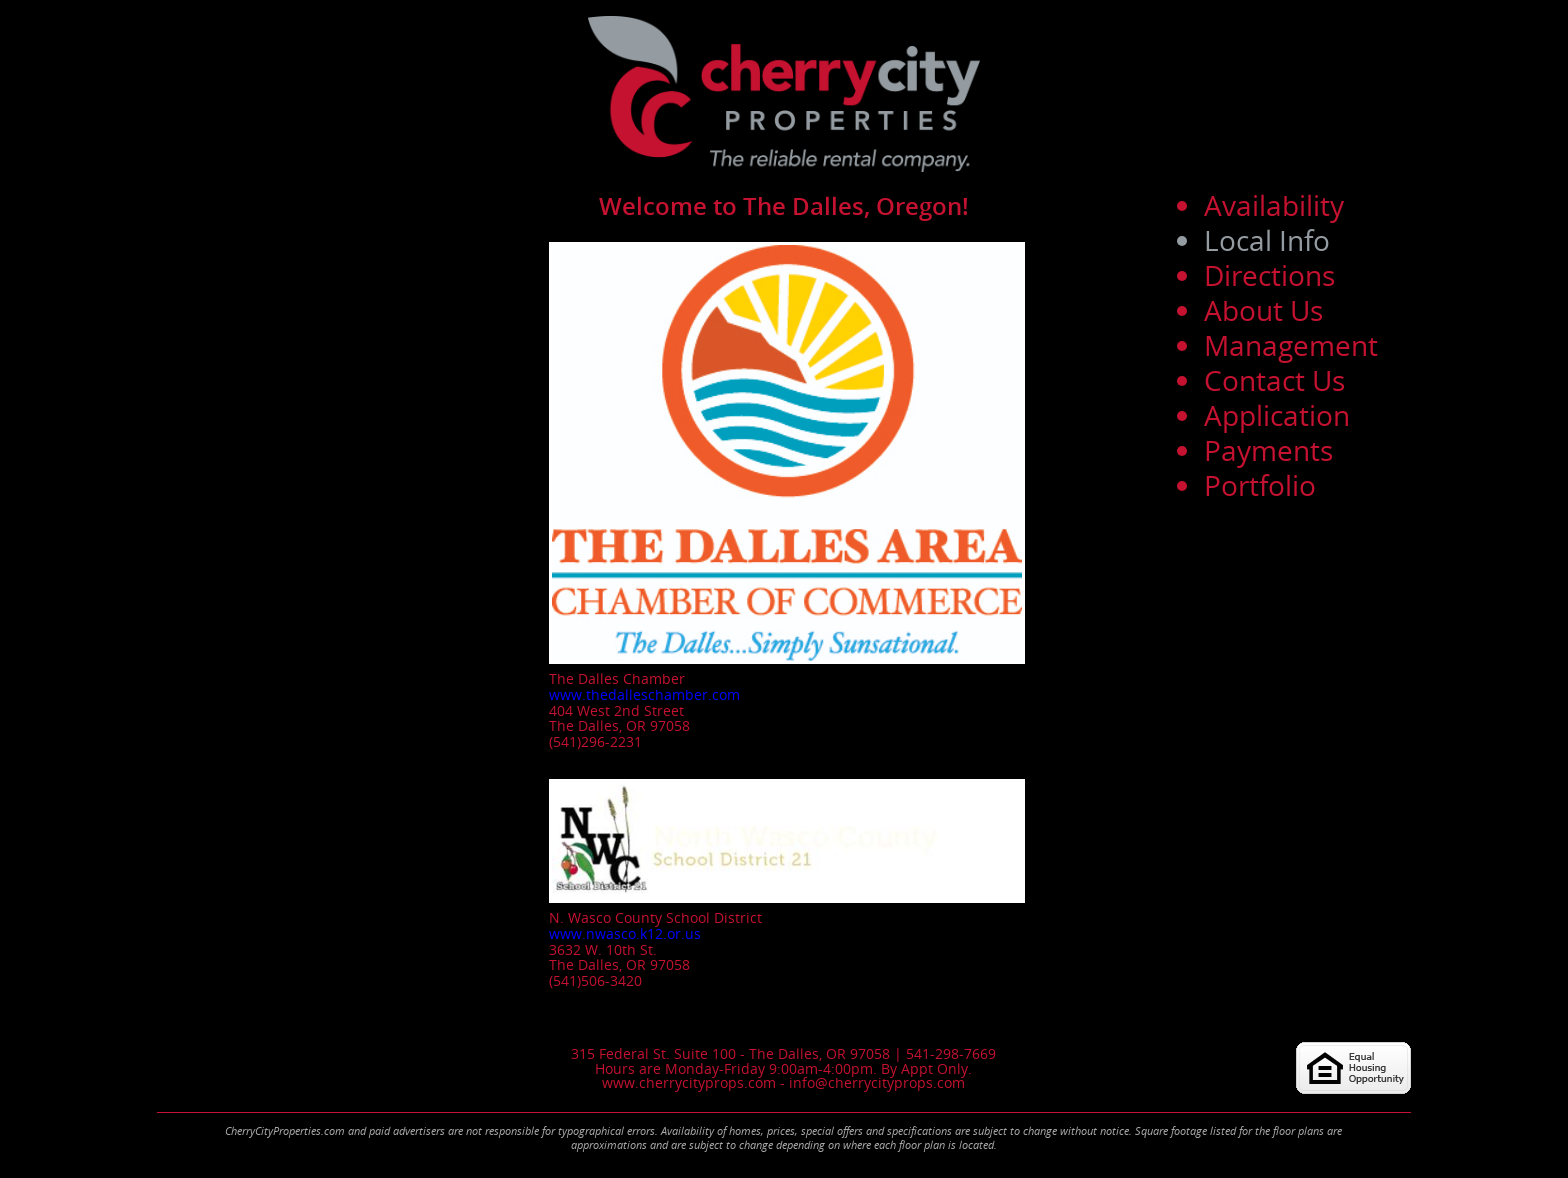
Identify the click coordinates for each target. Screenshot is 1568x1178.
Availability (1274, 205)
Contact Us (1274, 380)
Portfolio (1260, 485)
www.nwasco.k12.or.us (625, 933)
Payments (1268, 450)
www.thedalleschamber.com (644, 694)
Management (1291, 345)
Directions (1269, 275)
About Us (1263, 310)
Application (1277, 415)
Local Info (1267, 240)
